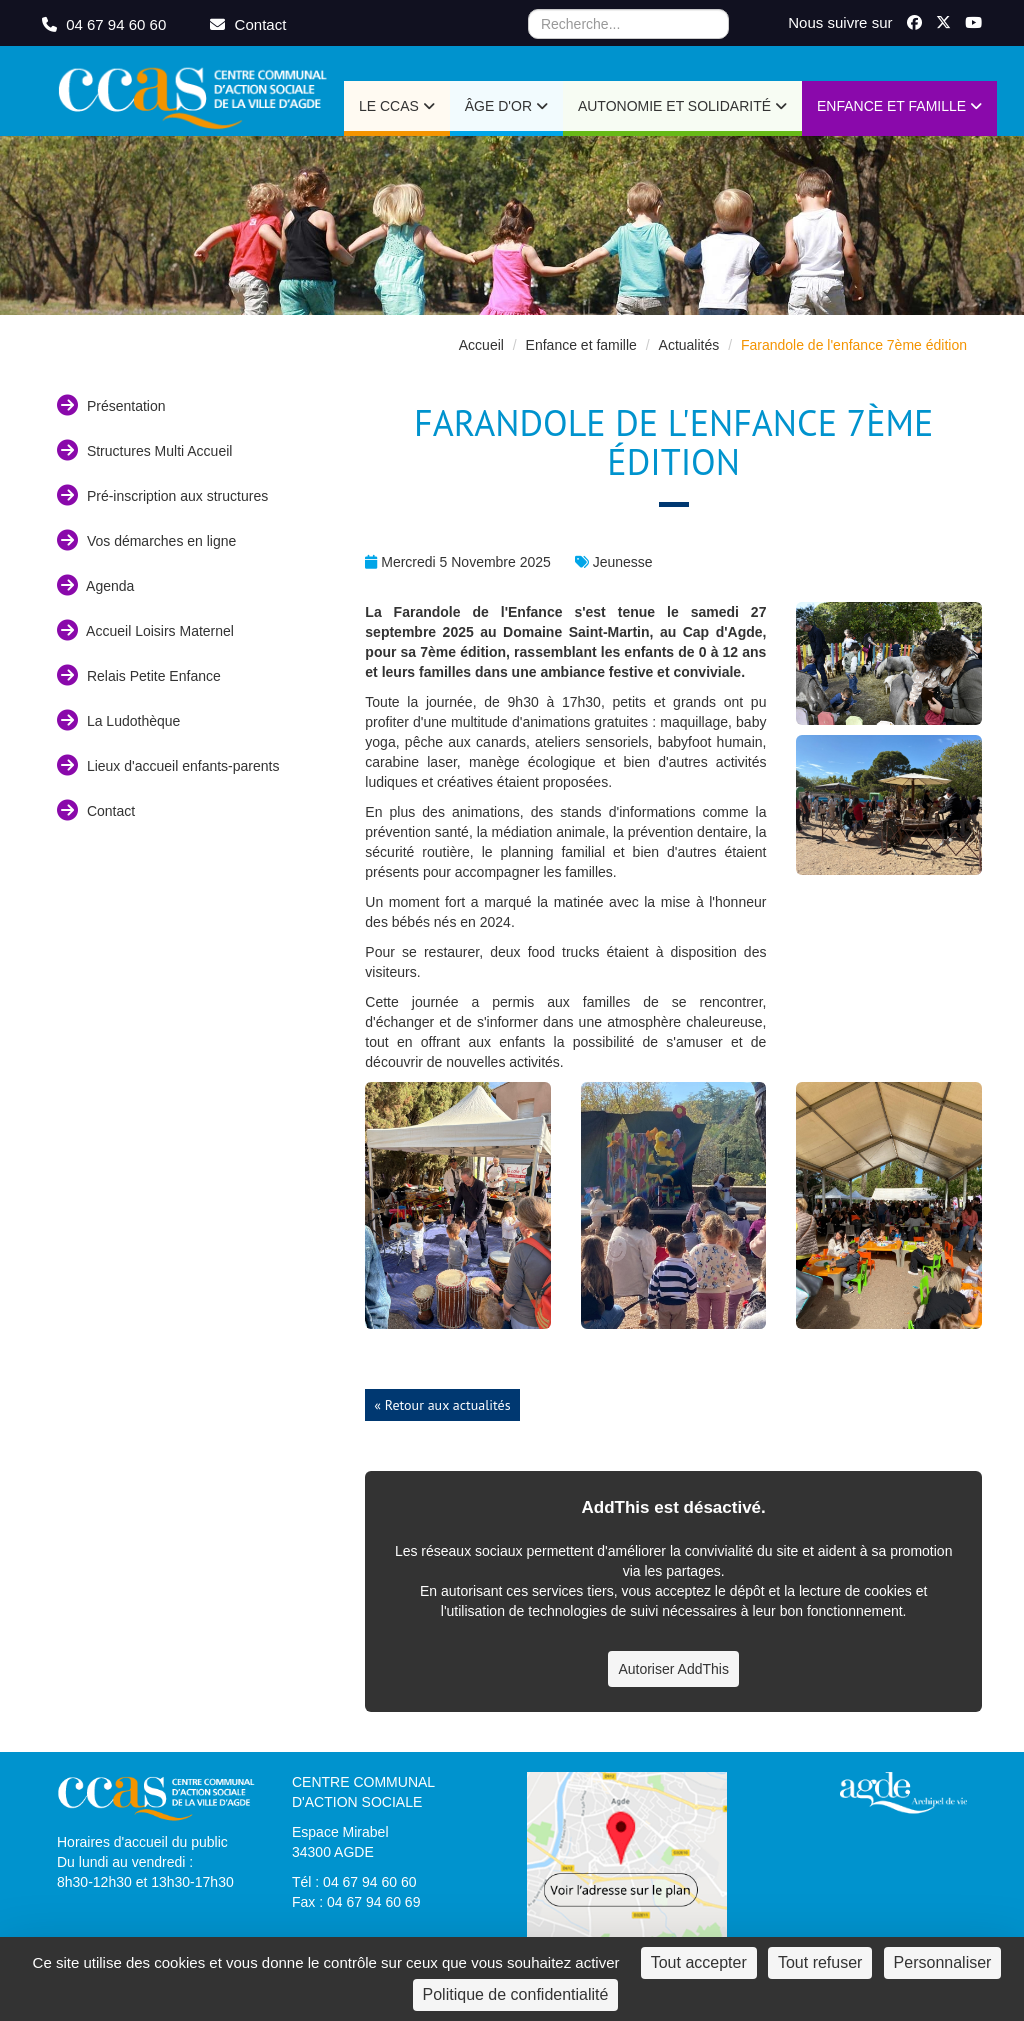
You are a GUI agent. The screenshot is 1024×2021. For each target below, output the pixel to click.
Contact (96, 810)
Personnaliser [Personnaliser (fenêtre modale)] (943, 1962)
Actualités (689, 345)
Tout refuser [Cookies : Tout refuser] (820, 1962)
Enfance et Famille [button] (899, 106)
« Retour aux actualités (442, 1405)
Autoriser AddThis (673, 1669)
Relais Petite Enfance (139, 675)
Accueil (481, 345)
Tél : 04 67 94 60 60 (354, 1882)
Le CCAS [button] (397, 106)
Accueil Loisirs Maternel (145, 630)
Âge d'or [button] (506, 106)
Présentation (111, 405)
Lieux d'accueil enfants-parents (168, 765)
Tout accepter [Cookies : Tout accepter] (699, 1962)
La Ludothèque (118, 720)
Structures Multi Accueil (144, 450)
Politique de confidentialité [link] (516, 1994)
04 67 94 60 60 (106, 24)
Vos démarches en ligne (146, 540)
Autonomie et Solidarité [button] (682, 106)
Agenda (95, 585)
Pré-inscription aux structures (162, 495)
